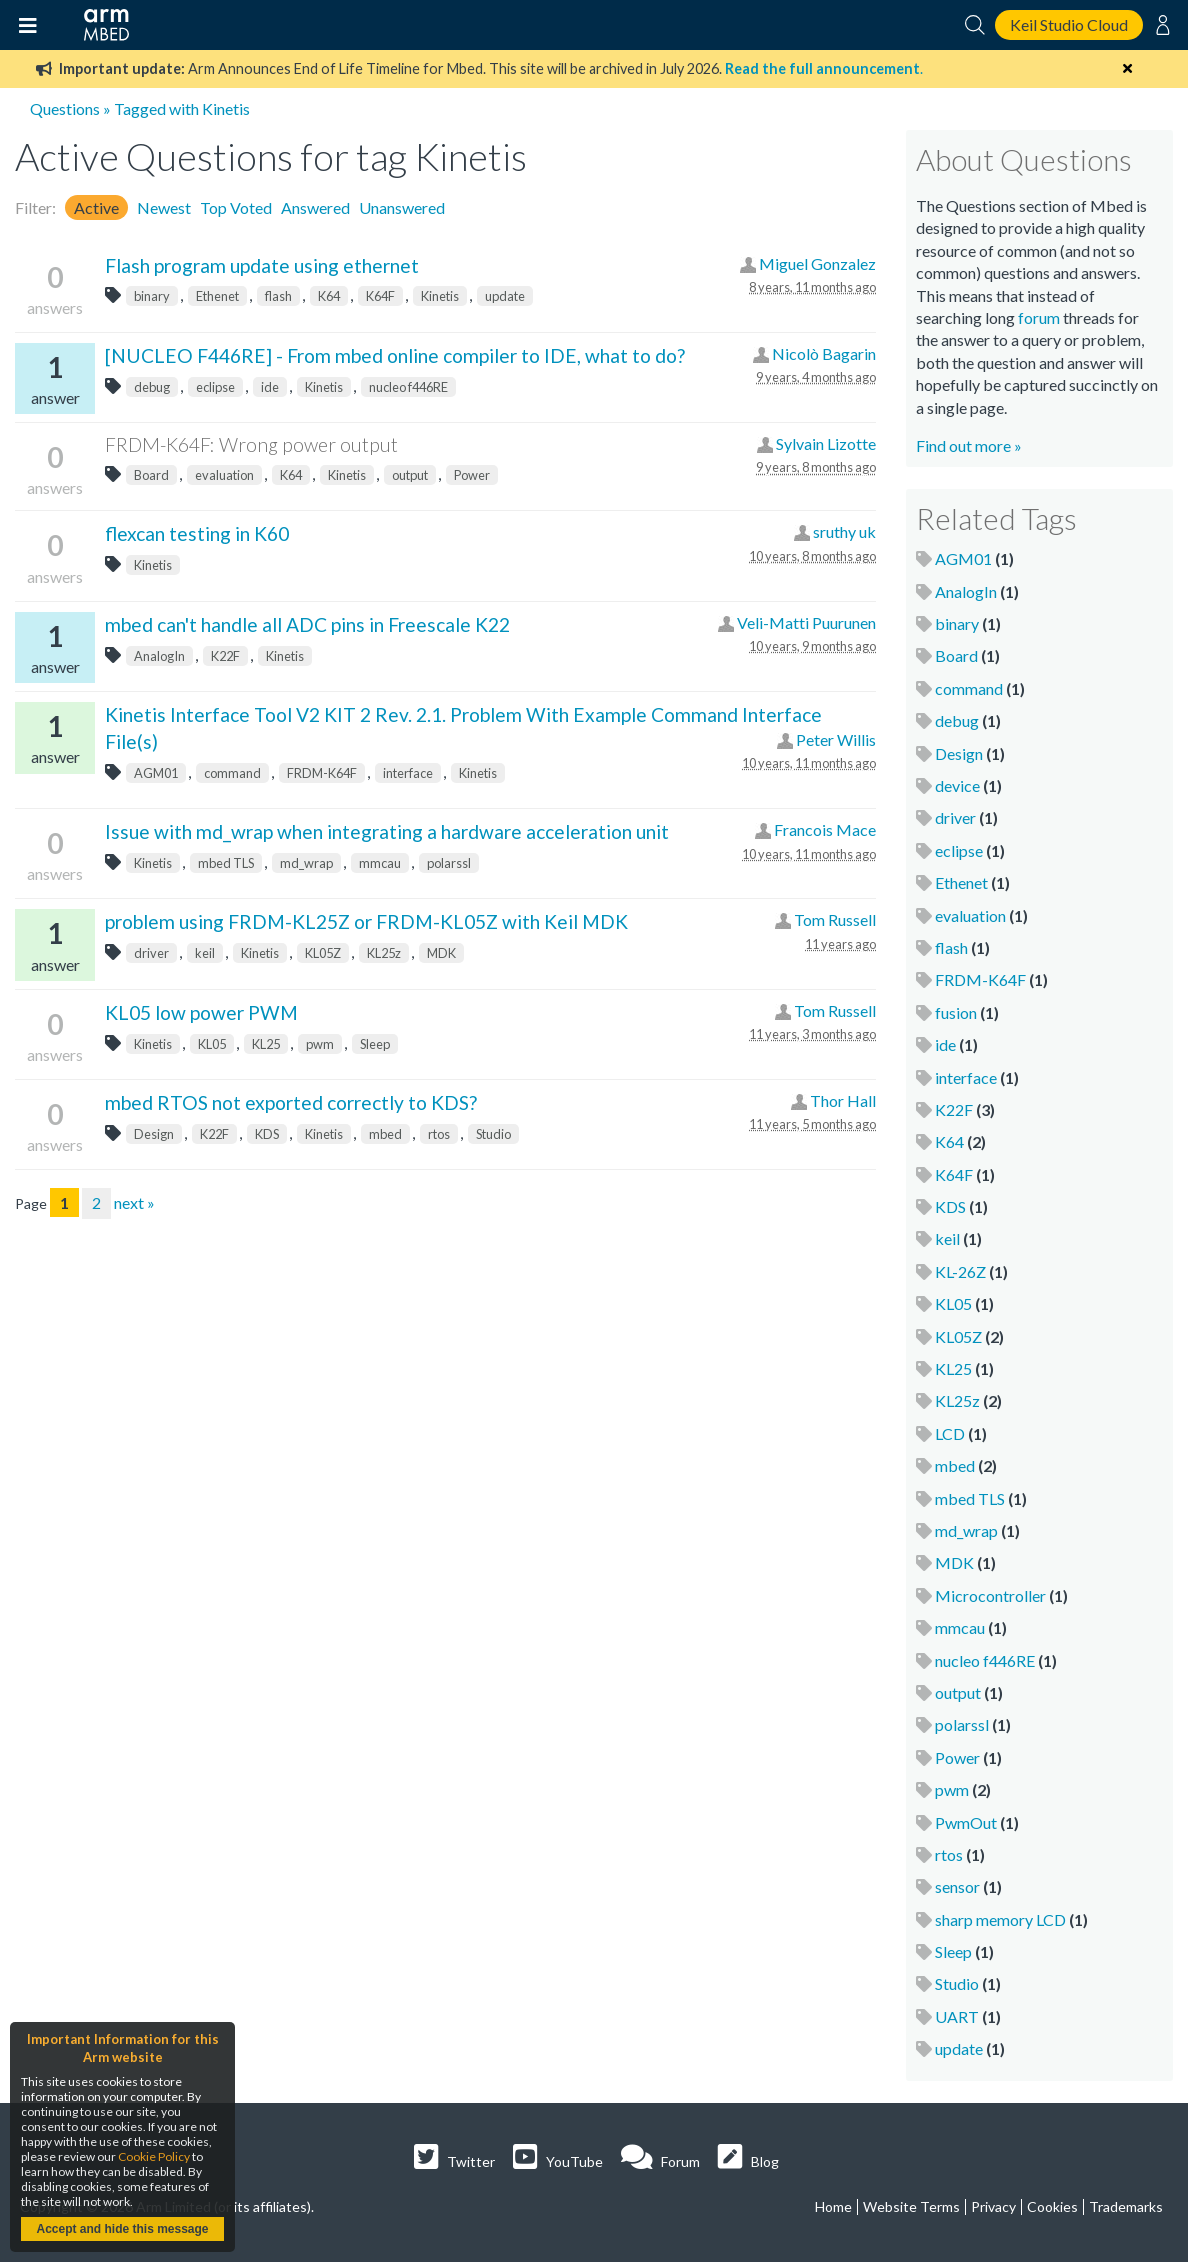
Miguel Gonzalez (817, 263)
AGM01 (156, 773)
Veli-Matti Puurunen (806, 622)
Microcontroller (990, 1595)
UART (957, 2016)
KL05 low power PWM (201, 1012)
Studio (493, 1134)
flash (278, 296)
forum (1039, 317)
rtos (439, 1134)
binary (152, 296)
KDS (267, 1134)
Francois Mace (825, 829)
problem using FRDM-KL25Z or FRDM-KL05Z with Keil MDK (366, 921)
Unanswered (402, 207)
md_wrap (306, 863)
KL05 (212, 1044)
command (232, 773)
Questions (65, 108)
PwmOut (966, 1822)
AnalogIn (159, 656)
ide (270, 387)
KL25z (384, 953)
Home (833, 2206)
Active (96, 207)
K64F (380, 296)
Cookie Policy (154, 2156)
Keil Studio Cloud (1069, 24)
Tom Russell (835, 919)
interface (408, 773)
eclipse (215, 387)
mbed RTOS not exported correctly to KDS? (291, 1102)
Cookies (1052, 2206)
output (410, 475)
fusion (956, 1012)
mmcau (380, 863)
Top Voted (236, 207)
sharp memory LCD (1000, 1919)
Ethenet (217, 296)
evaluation (224, 475)
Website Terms (911, 2206)
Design (154, 1134)
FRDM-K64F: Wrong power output (251, 444)
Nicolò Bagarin (824, 353)
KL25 (266, 1044)
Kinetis (440, 296)
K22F (225, 656)
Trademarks (1126, 2206)
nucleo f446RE (408, 387)
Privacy (993, 2206)
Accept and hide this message (122, 2229)
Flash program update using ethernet (262, 265)
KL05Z (323, 953)
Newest (164, 207)
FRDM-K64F (322, 773)
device (957, 785)
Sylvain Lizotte (826, 443)
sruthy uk (844, 531)
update (505, 296)
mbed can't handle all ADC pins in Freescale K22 (307, 624)
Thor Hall (843, 1100)
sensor (957, 1886)
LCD (950, 1433)
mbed (385, 1134)
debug (152, 387)
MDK (441, 953)
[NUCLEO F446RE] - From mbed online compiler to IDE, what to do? (395, 355)
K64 (329, 296)
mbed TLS (226, 863)
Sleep (375, 1044)
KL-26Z (960, 1271)
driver (151, 953)
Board (151, 475)
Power (472, 475)
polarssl (449, 863)
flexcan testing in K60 (197, 533)
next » (134, 1202)
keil (205, 953)
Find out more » (969, 445)
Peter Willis (836, 739)
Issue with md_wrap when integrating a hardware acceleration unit (387, 831)
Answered (315, 207)
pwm (320, 1044)
